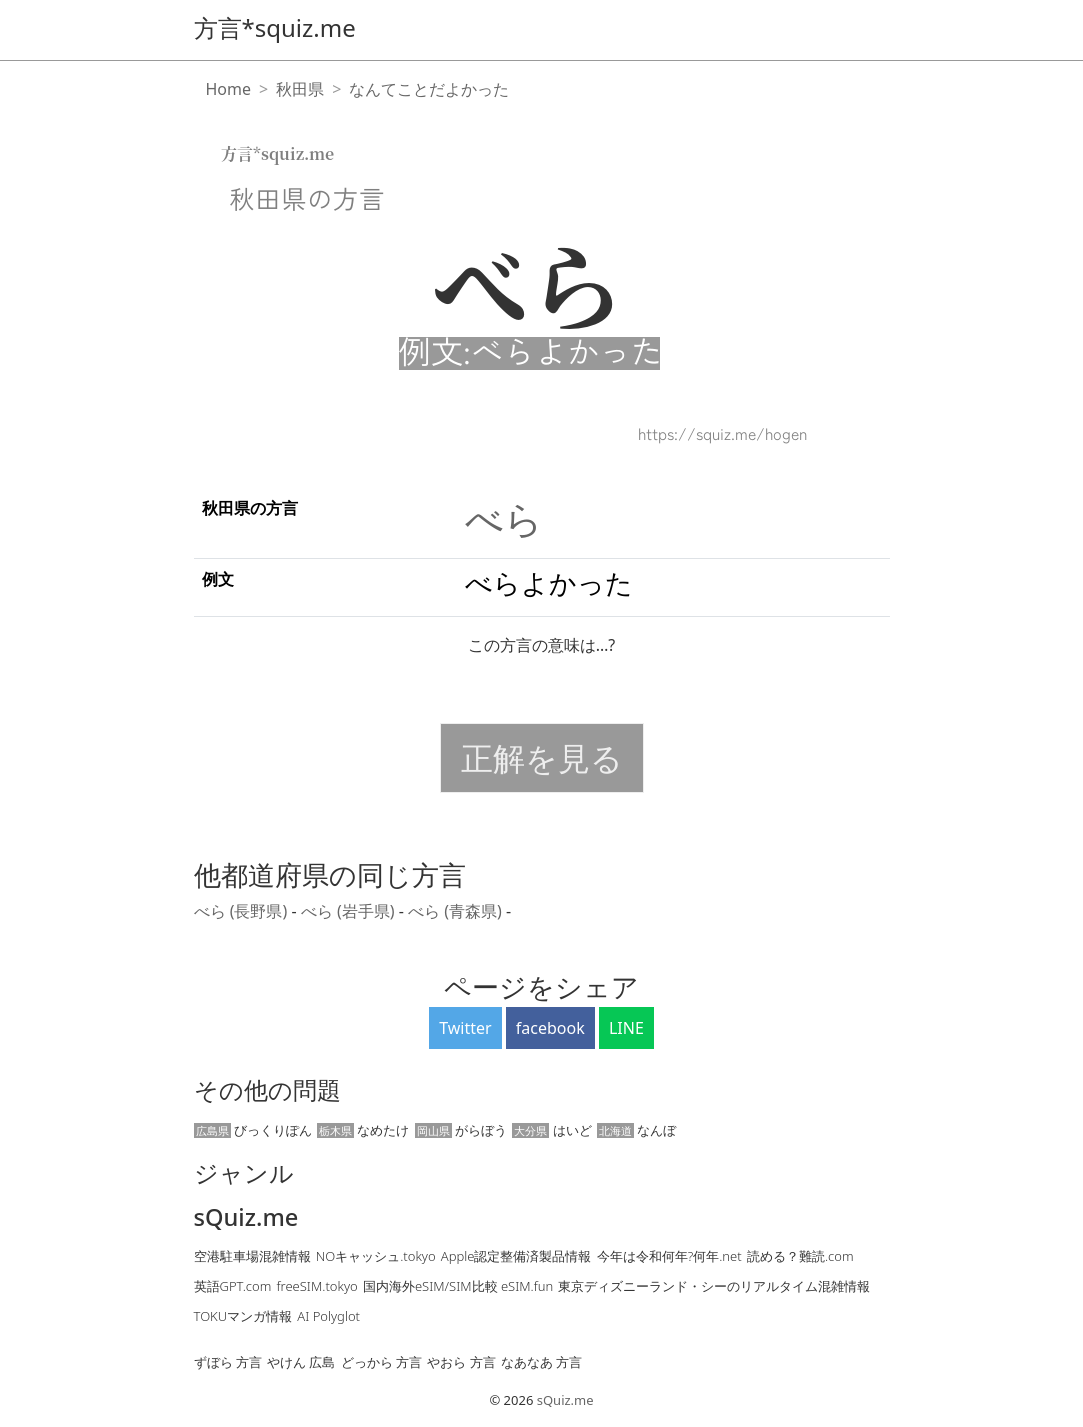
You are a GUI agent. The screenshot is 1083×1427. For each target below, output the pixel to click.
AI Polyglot (328, 1316)
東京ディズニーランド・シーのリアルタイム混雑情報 (714, 1286)
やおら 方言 (461, 1362)
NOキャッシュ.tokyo (376, 1256)
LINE (626, 1028)
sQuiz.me (246, 1217)
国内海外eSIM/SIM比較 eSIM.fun (458, 1286)
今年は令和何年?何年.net (669, 1256)
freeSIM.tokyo (317, 1286)
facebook (550, 1028)
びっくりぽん (253, 1130)
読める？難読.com (800, 1256)
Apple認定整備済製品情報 (516, 1256)
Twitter (465, 1028)
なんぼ (636, 1130)
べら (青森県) (457, 911)
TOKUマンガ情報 (243, 1316)
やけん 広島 (301, 1362)
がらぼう (461, 1130)
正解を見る (542, 757)
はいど (551, 1130)
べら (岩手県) (350, 911)
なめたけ (363, 1130)
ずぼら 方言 (228, 1362)
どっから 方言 (381, 1362)
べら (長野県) (243, 911)
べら (504, 518)
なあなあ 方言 (541, 1362)
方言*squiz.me (275, 27)
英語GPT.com (233, 1286)
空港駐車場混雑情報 (252, 1256)
